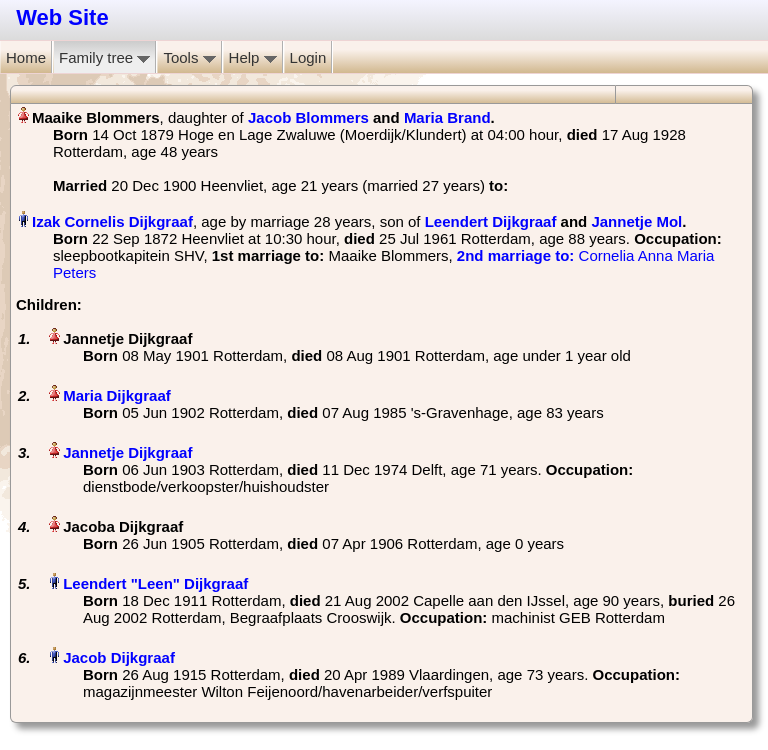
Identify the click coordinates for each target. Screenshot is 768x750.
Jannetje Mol (636, 221)
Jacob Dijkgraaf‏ (119, 657)
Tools (189, 57)
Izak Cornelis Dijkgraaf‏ (112, 221)
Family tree (104, 57)
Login (308, 57)
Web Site (62, 17)
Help (253, 57)
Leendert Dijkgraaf (491, 221)
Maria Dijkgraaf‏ (117, 395)
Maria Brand (447, 117)
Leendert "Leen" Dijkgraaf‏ (155, 583)
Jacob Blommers (308, 117)
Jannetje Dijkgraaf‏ (127, 452)
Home (26, 57)
